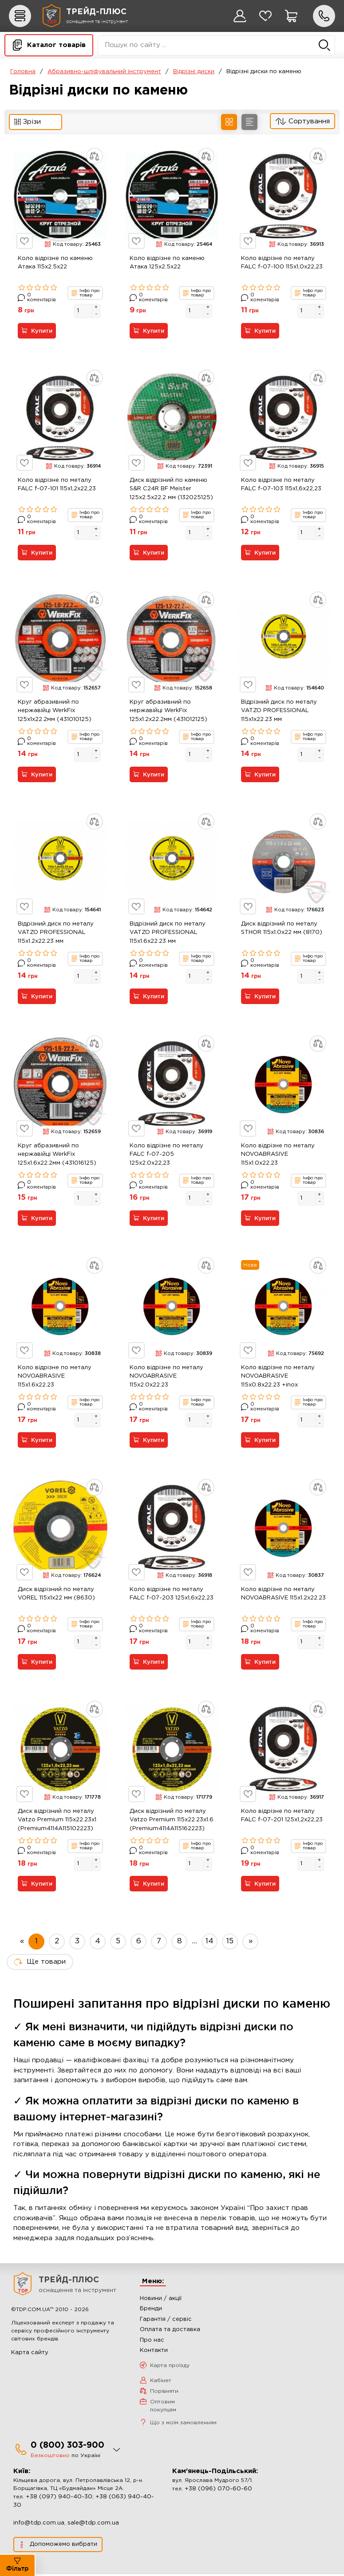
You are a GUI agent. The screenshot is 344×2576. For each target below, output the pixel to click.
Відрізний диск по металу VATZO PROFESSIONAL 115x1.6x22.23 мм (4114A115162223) (168, 934)
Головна (23, 71)
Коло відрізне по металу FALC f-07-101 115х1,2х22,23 (57, 485)
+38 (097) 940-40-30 (59, 2498)
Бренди (151, 2310)
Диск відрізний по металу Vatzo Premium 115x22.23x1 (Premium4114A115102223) (57, 1821)
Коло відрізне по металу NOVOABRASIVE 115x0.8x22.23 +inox (278, 1377)
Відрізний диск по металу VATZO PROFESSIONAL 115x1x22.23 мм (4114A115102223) (279, 712)
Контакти (154, 2352)
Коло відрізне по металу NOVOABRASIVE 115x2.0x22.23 (166, 1377)
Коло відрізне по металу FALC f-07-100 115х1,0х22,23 (282, 263)
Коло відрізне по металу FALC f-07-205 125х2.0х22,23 (166, 1155)
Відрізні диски (193, 71)
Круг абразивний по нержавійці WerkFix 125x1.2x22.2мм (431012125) (168, 711)
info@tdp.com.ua (38, 2524)
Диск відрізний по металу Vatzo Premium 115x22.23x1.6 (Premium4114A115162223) (172, 1821)
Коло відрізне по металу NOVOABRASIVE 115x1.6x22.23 (54, 1377)
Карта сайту (29, 2354)
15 (229, 1943)
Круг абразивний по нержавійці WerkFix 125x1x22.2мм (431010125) (54, 711)
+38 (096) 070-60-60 (218, 2490)
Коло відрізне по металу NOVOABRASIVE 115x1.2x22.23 (283, 1595)
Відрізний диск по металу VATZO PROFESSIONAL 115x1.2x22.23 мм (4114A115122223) (56, 934)
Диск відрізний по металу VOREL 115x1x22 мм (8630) (56, 1595)
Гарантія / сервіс (166, 2321)
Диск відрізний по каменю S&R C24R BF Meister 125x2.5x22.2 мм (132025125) (171, 489)
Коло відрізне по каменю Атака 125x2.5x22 (167, 263)
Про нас (152, 2342)
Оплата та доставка (170, 2331)
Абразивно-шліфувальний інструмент (104, 71)
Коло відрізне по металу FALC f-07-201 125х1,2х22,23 (282, 1817)
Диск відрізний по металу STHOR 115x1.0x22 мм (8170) (281, 929)
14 (210, 1943)
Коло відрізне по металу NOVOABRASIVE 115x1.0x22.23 (278, 1155)
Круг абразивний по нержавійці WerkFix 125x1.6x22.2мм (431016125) (57, 1155)
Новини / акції (161, 2300)
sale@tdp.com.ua (93, 2524)
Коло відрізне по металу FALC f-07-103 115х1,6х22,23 (281, 485)
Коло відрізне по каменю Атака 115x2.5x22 (55, 263)
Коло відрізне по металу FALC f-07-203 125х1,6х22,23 (172, 1595)
